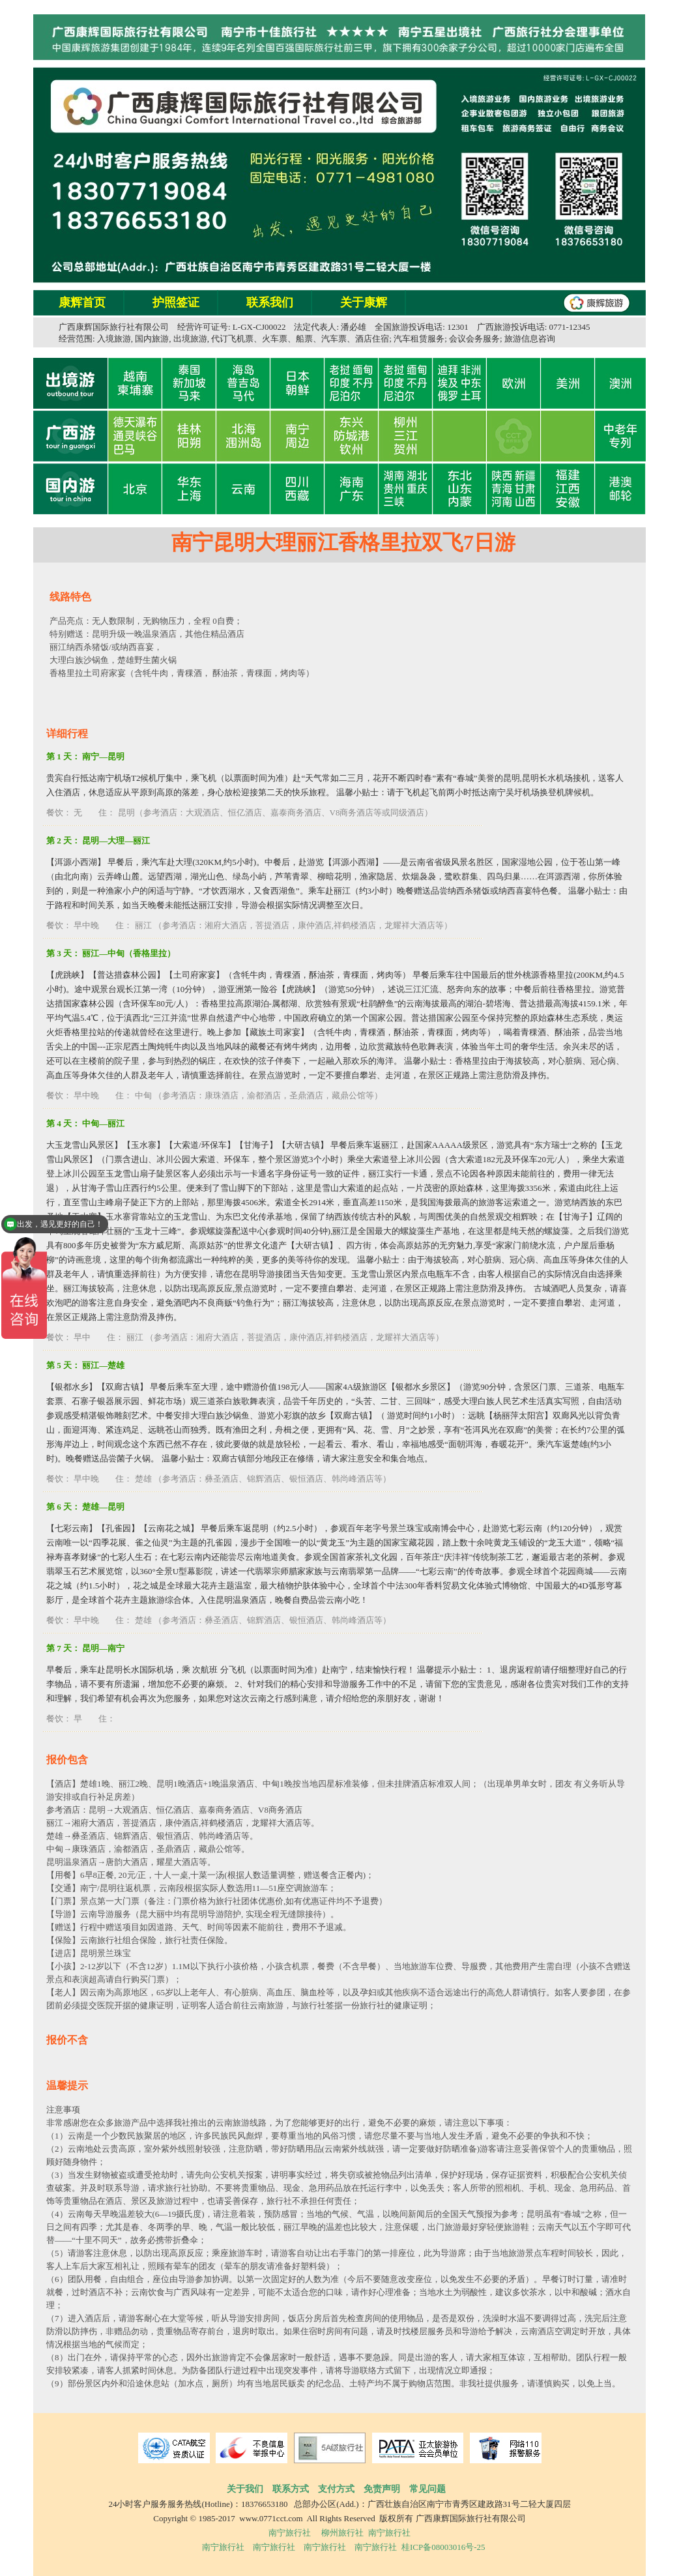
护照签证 (175, 302)
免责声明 (382, 2489)
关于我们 (245, 2489)
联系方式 (290, 2489)
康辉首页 (82, 302)
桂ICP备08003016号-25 (443, 2547)
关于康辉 (363, 302)
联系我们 (269, 302)
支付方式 (336, 2489)
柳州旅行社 (342, 2533)
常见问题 (427, 2489)
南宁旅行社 (289, 2533)
